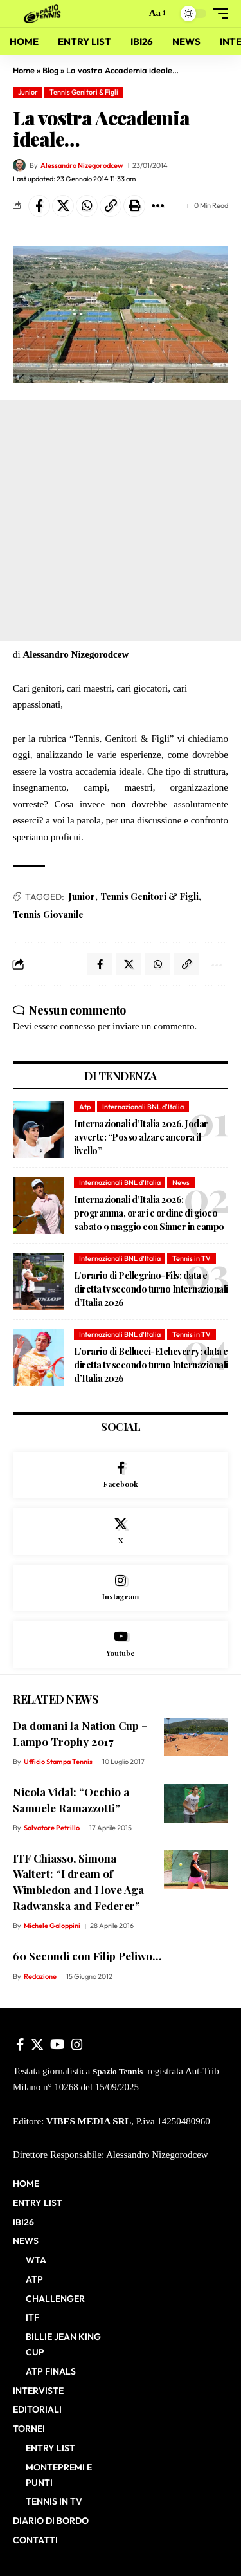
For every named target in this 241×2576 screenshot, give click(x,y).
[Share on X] (63, 206)
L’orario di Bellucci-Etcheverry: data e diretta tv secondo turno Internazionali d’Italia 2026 (151, 1365)
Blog (50, 70)
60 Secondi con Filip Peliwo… (87, 1956)
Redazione (40, 1976)
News (181, 1182)
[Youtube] (120, 1644)
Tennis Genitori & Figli (83, 92)
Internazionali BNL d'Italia (143, 1106)
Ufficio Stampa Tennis (58, 1761)
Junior (28, 92)
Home (24, 70)
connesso (77, 1026)
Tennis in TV (191, 1258)
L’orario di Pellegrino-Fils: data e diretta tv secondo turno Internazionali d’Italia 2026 (151, 1289)
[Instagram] (120, 1588)
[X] (120, 1531)
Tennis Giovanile (48, 914)
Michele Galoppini (52, 1925)
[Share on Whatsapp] (87, 206)
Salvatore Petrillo (52, 1827)
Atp (85, 1106)
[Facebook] (120, 1475)
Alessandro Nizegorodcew (81, 165)
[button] (133, 14)
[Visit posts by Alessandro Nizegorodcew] (19, 165)
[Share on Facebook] (39, 206)
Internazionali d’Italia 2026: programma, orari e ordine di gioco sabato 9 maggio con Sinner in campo (149, 1213)
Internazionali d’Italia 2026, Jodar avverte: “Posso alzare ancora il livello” (141, 1137)
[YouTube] (57, 2045)
